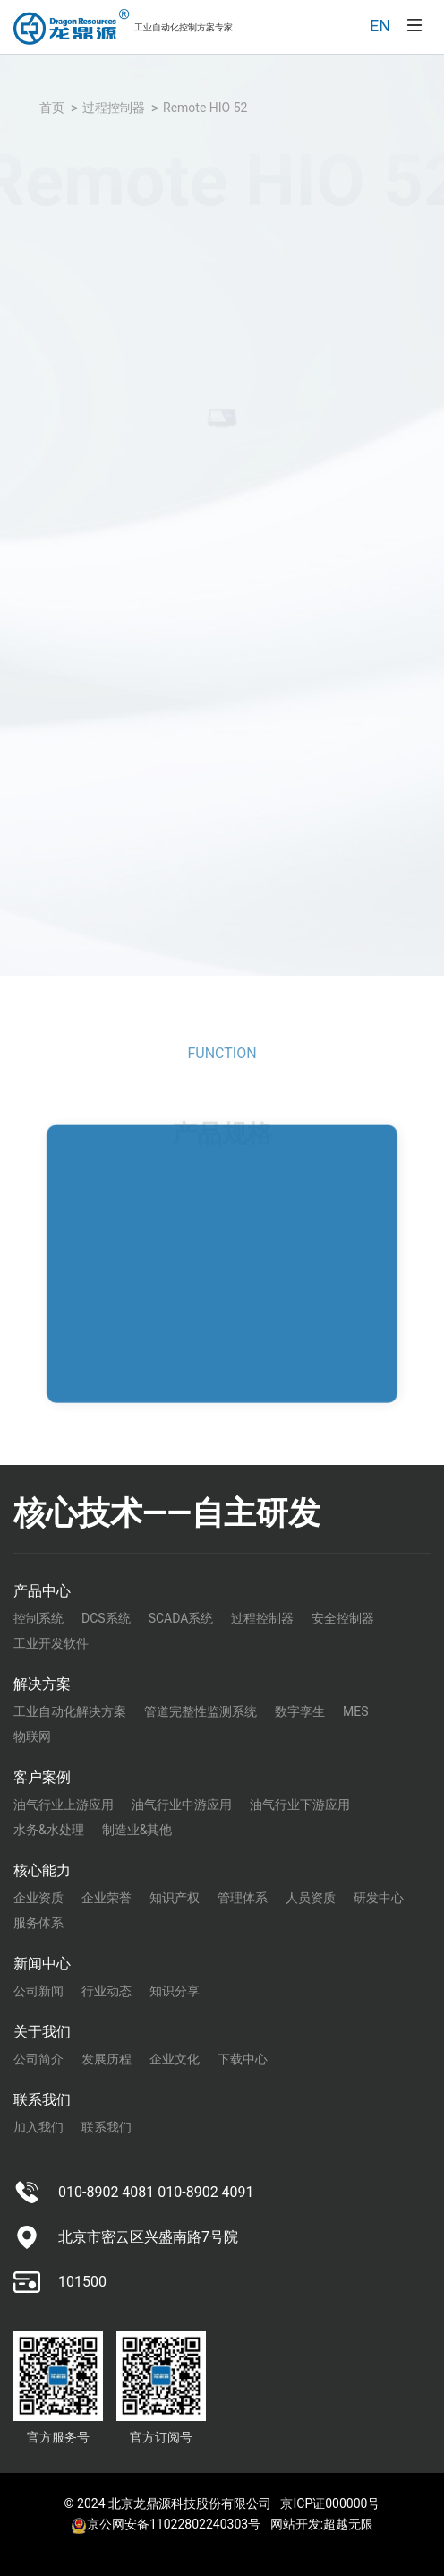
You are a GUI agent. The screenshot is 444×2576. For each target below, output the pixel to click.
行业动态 (106, 1991)
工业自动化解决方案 (69, 1711)
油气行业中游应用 (182, 1804)
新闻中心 (42, 1963)
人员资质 (311, 1898)
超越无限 (348, 2524)
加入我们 (38, 2127)
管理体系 (243, 1898)
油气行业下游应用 (300, 1804)
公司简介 (38, 2059)
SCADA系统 (181, 1618)
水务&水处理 (48, 1829)
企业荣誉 (106, 1898)
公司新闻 (38, 1991)
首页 (51, 107)
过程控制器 (113, 107)
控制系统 (38, 1618)
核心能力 (42, 1870)
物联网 (32, 1736)
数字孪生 (300, 1711)
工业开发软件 (51, 1643)
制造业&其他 (137, 1829)
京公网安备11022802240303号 (165, 2524)
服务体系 (38, 1923)
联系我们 (42, 2099)
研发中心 (379, 1898)
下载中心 (243, 2059)
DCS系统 (106, 1618)
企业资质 (38, 1898)
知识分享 (174, 1991)
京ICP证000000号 (330, 2503)
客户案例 (42, 1777)
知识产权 (174, 1898)
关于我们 (42, 2031)
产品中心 (42, 1590)
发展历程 (106, 2059)
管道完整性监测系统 (200, 1711)
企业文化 (174, 2059)
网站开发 (295, 2524)
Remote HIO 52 (205, 107)
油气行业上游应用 (63, 1804)
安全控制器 (343, 1618)
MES (356, 1711)
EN (380, 25)
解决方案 (42, 1684)
